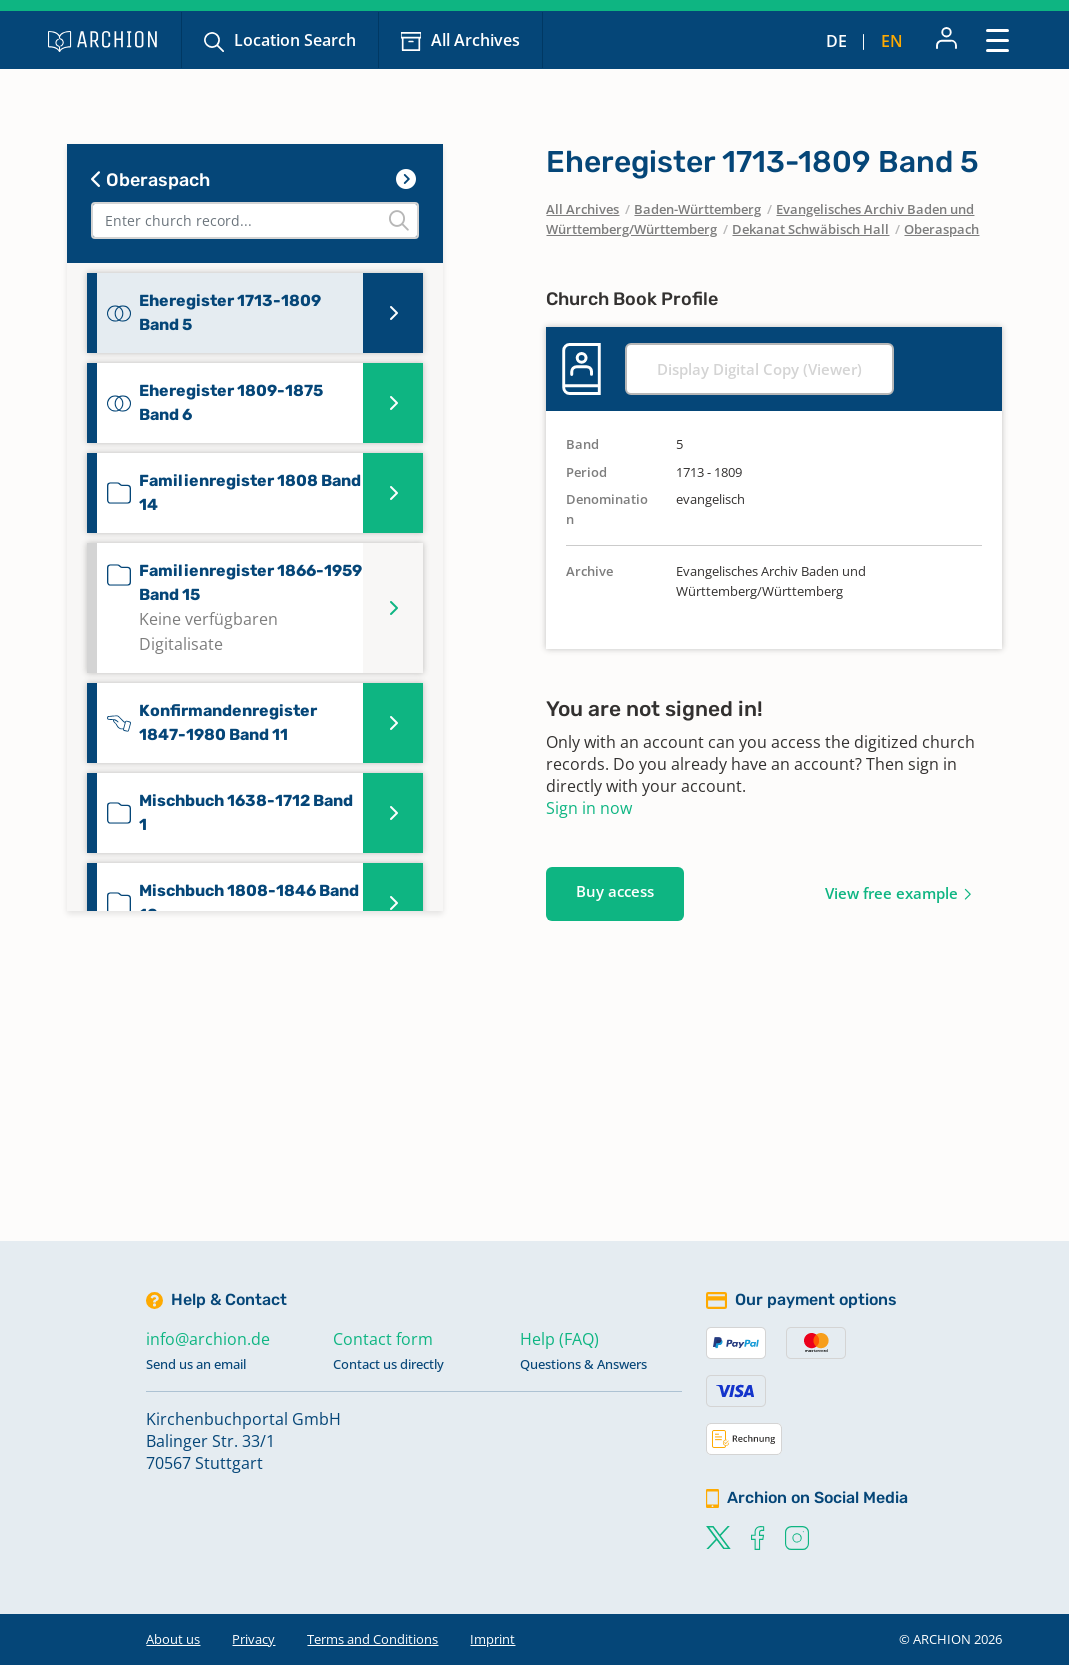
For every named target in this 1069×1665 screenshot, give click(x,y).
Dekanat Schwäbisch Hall (810, 229)
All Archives (475, 40)
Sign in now (589, 808)
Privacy (253, 1639)
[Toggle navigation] (997, 39)
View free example (891, 893)
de (836, 41)
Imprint (492, 1639)
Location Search (295, 40)
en (892, 41)
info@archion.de (208, 1339)
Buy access (615, 891)
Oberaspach (150, 180)
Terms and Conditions (372, 1639)
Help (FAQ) (559, 1339)
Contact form (383, 1339)
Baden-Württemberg (697, 209)
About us (173, 1639)
